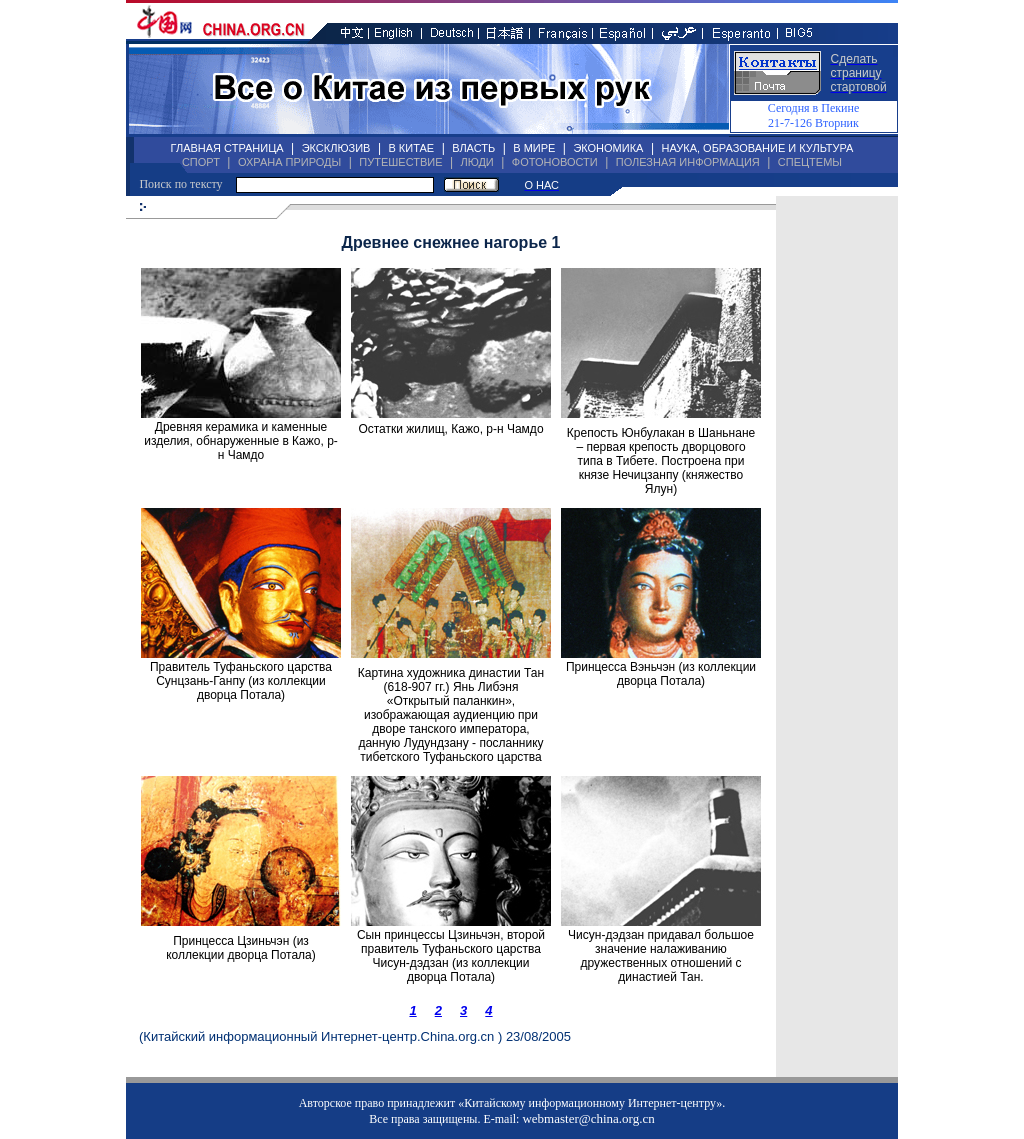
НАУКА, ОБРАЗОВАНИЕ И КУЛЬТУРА (757, 148)
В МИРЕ (534, 148)
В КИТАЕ (411, 148)
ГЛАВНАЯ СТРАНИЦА (227, 148)
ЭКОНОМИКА (608, 148)
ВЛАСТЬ (473, 148)
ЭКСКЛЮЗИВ (336, 148)
